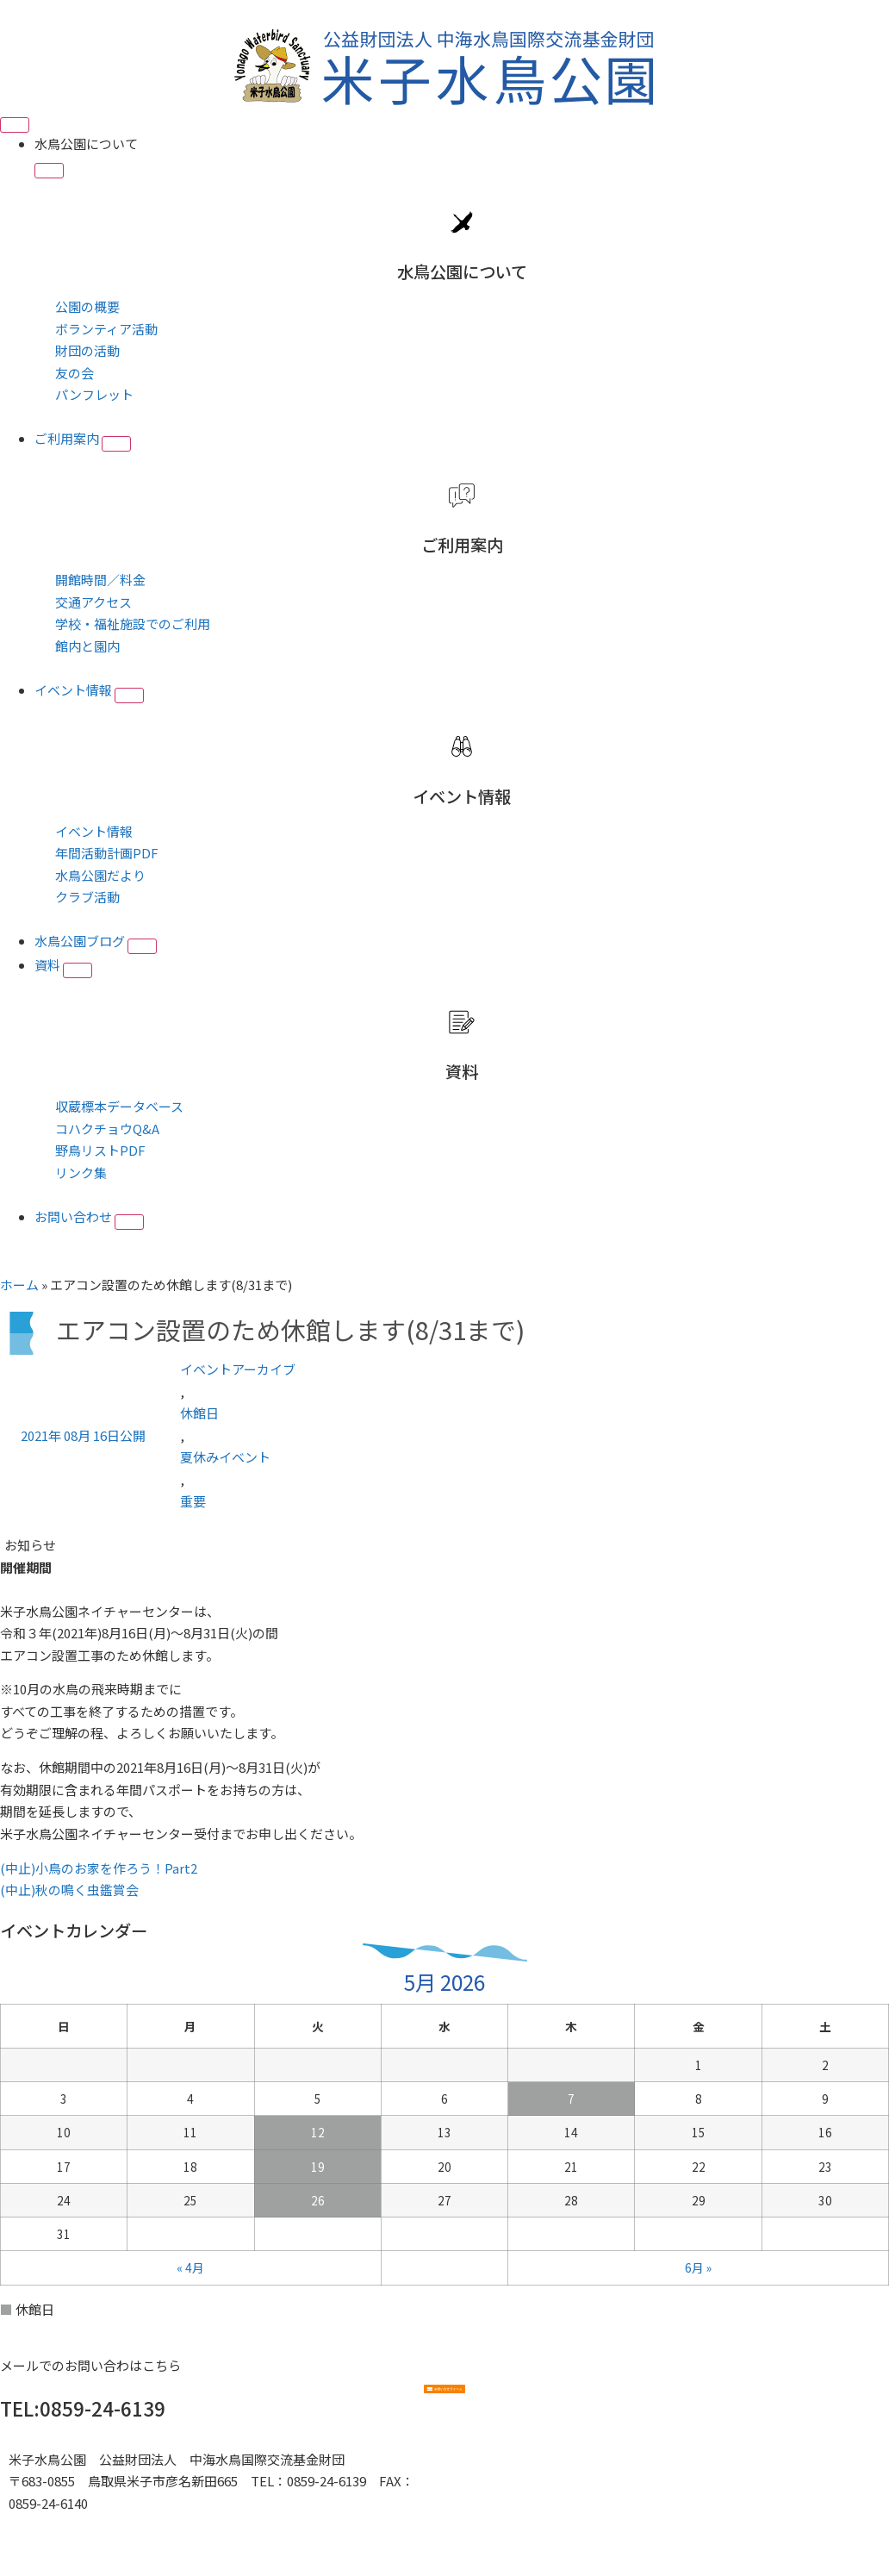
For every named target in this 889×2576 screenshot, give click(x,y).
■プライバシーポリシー (80, 2525)
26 (318, 2200)
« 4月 (190, 2267)
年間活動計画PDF (107, 853)
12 (318, 2132)
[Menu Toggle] (14, 125)
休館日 (199, 1413)
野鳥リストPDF (100, 1150)
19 (318, 2166)
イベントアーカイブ (237, 1369)
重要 (193, 1501)
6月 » (698, 2267)
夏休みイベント (225, 1457)
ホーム (19, 1285)
